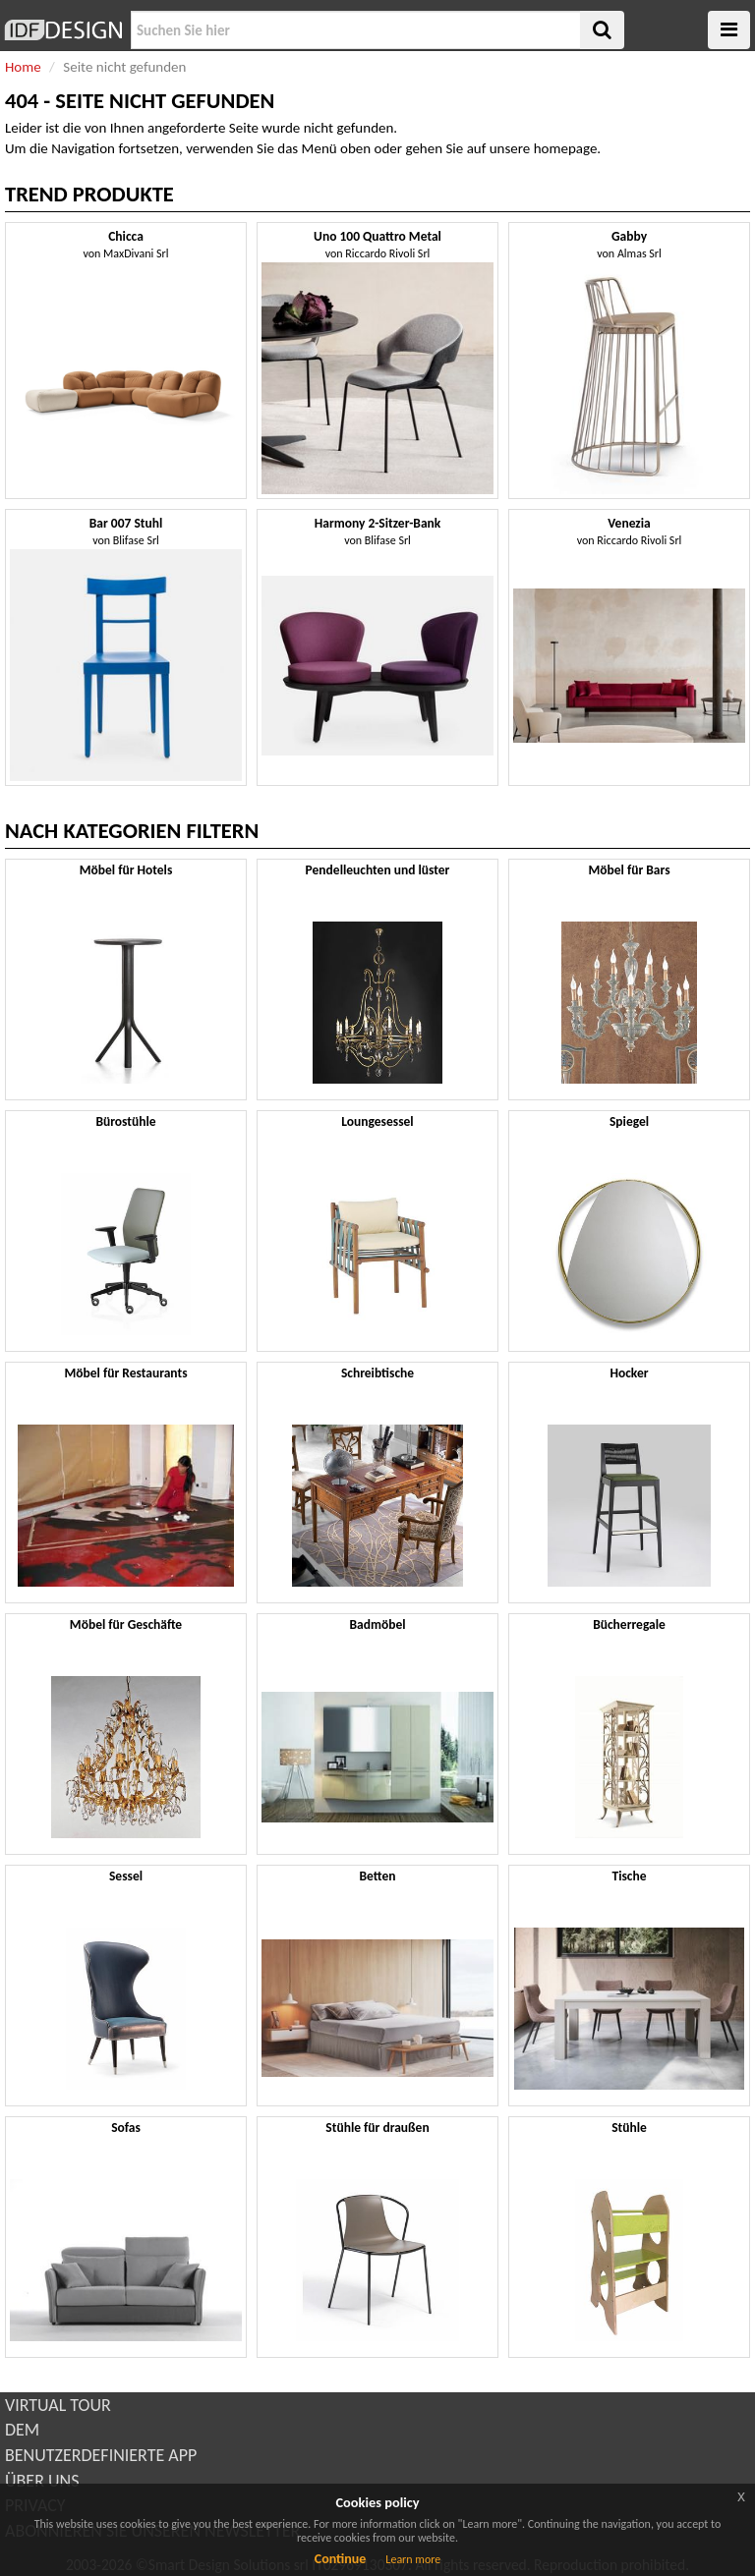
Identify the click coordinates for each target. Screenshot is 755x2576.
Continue (341, 2558)
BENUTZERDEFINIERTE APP (101, 2455)
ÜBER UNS (42, 2481)
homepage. (568, 148)
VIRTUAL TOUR (58, 2405)
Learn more (412, 2559)
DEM (22, 2429)
